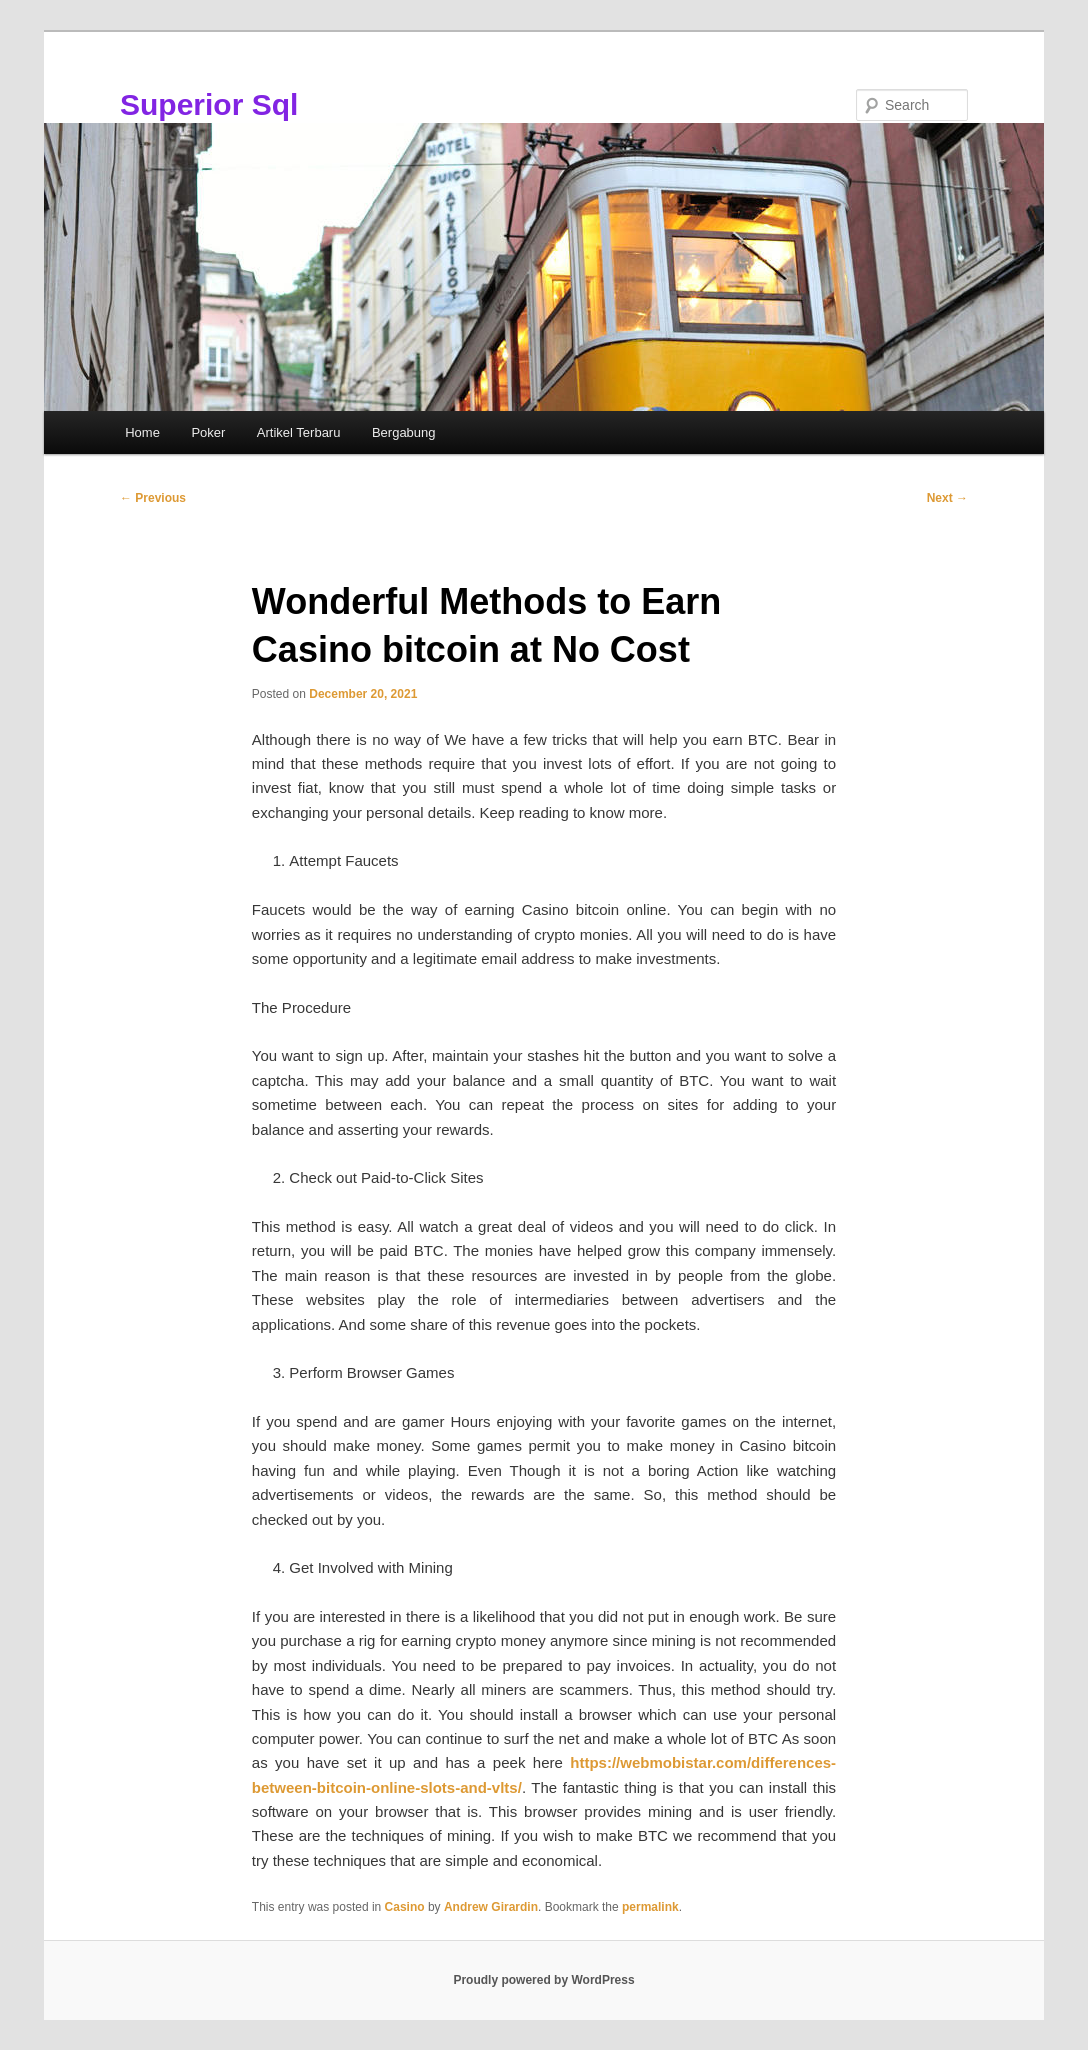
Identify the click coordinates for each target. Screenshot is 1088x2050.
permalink (650, 1907)
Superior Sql (209, 104)
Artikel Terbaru (299, 432)
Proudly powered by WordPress (543, 1980)
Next (947, 498)
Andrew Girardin (491, 1907)
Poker (208, 432)
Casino (405, 1907)
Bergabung (404, 432)
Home (142, 432)
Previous (153, 498)
